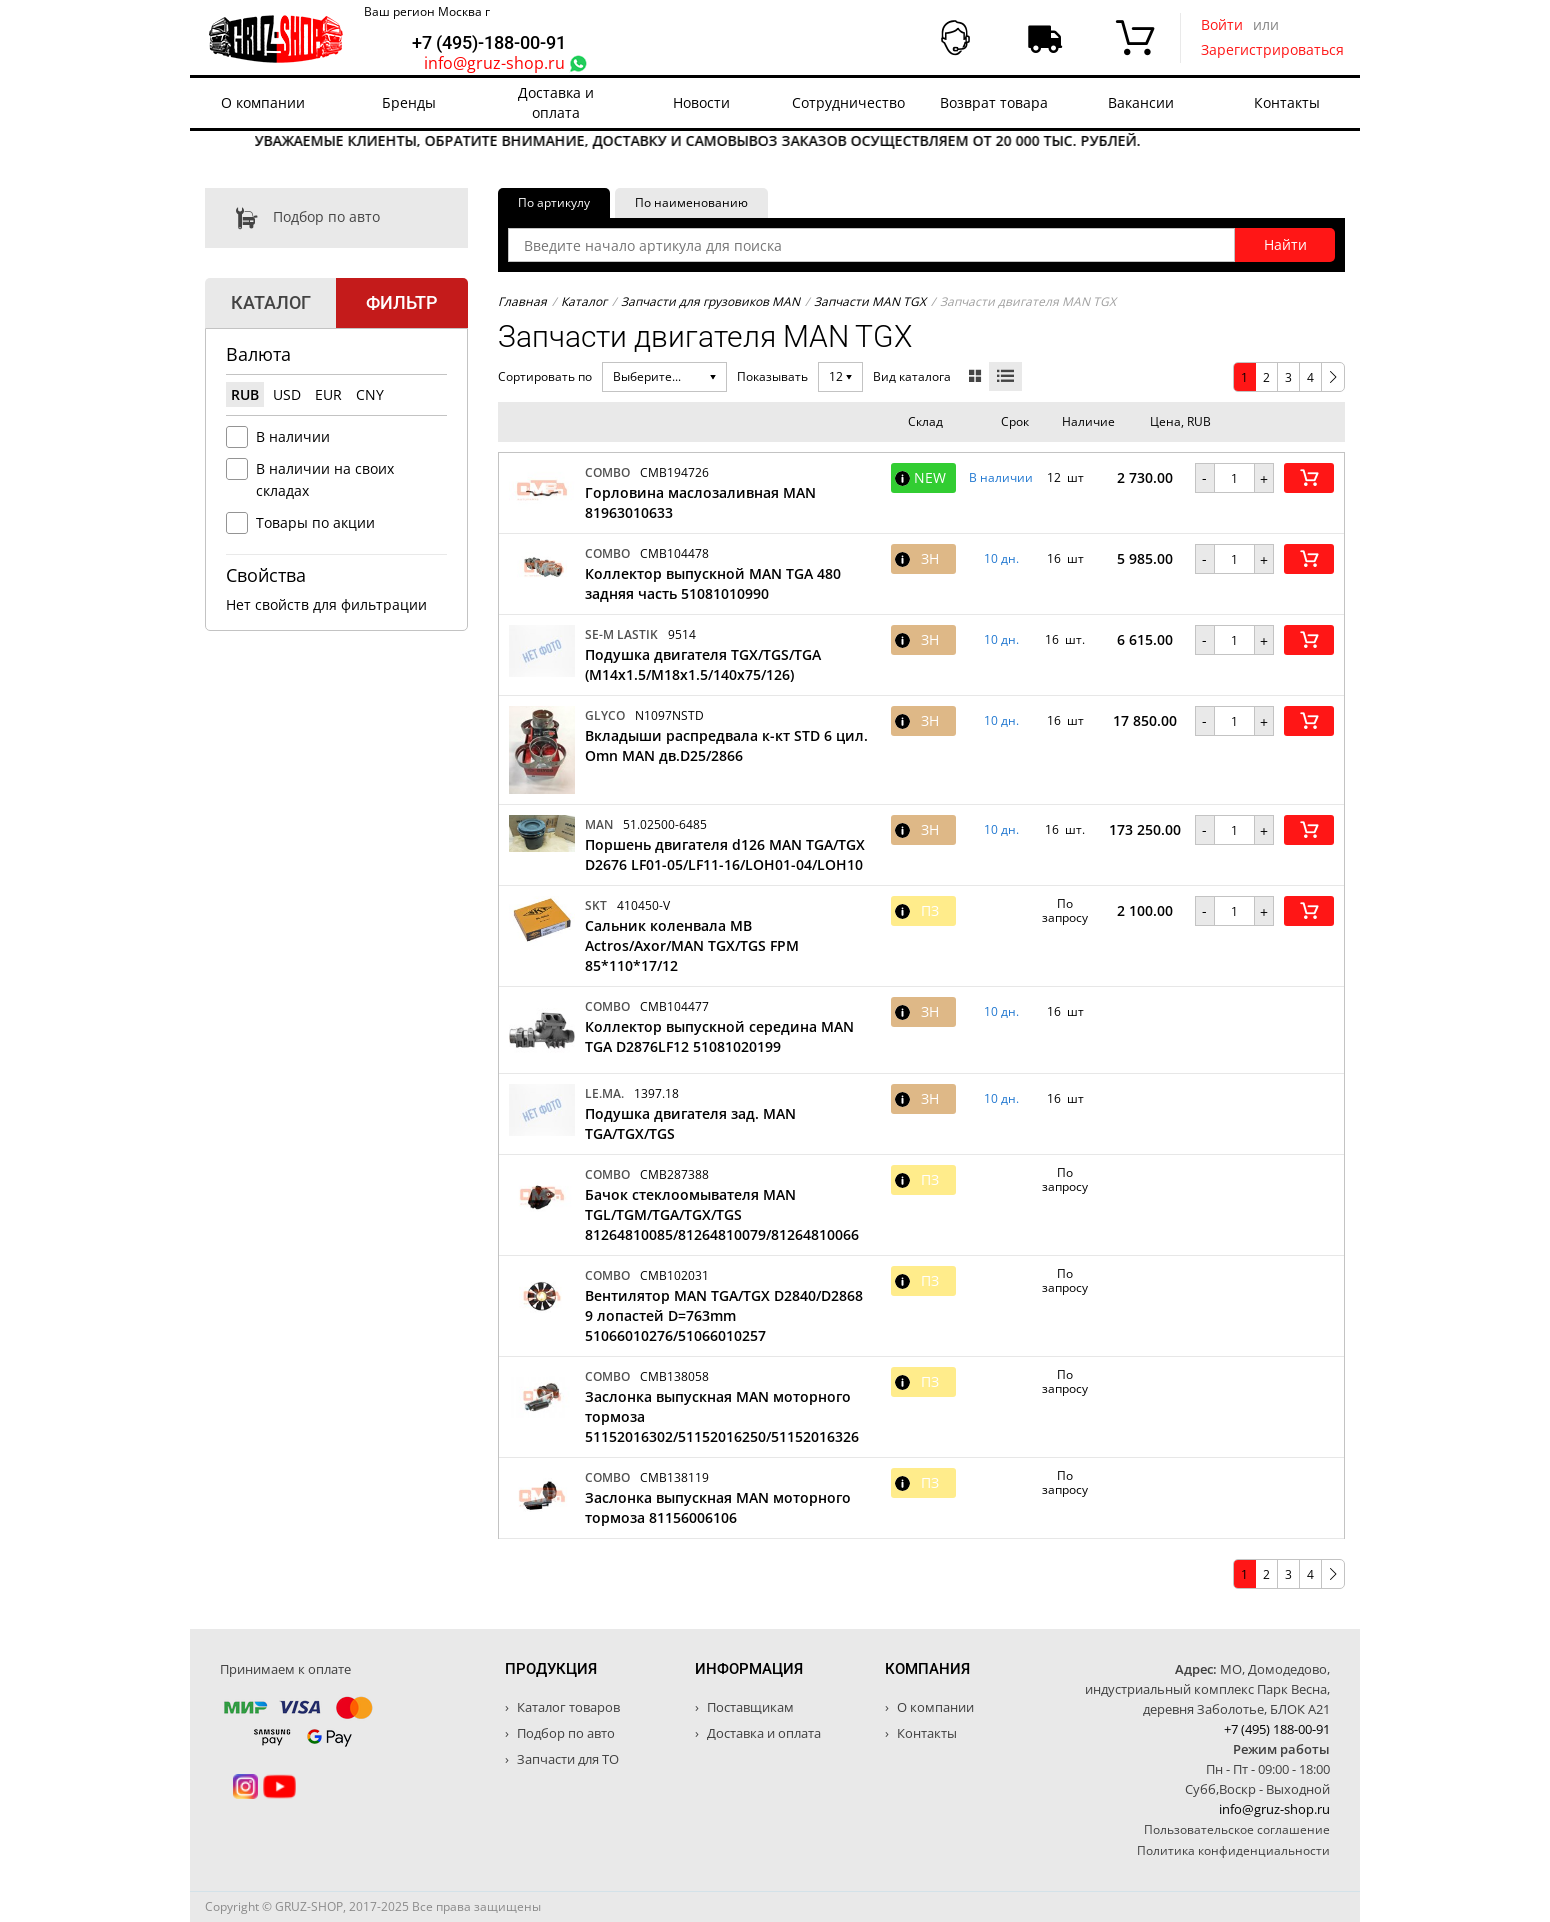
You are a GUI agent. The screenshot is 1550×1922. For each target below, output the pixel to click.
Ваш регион (427, 11)
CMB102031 (674, 1275)
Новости (701, 102)
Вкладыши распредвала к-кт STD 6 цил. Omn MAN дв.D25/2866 (726, 745)
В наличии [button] (1001, 478)
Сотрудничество (848, 102)
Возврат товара (994, 102)
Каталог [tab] (271, 302)
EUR (328, 394)
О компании (263, 102)
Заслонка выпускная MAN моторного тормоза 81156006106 (718, 1507)
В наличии (293, 436)
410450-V (643, 905)
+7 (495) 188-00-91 (1277, 1729)
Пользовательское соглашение (1237, 1829)
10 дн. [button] (1001, 559)
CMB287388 (674, 1174)
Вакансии (1141, 102)
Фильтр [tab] (401, 302)
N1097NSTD (669, 715)
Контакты (1287, 102)
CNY (370, 394)
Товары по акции (315, 522)
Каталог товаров (567, 1707)
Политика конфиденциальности (1233, 1850)
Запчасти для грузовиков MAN (710, 301)
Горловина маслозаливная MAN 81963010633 (700, 502)
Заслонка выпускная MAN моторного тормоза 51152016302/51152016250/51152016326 (722, 1416)
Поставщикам (749, 1707)
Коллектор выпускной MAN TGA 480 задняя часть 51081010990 (713, 583)
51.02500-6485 (665, 824)
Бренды (409, 102)
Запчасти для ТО (566, 1759)
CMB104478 (674, 553)
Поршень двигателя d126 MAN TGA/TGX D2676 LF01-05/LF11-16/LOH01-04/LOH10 (725, 854)
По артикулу (554, 202)
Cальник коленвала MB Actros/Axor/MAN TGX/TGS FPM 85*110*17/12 (692, 945)
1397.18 (656, 1093)
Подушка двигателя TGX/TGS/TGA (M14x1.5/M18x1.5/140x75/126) (703, 664)
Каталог (584, 301)
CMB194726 (674, 472)
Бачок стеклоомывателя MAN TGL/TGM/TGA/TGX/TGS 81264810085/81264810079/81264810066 (722, 1214)
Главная (522, 301)
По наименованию (691, 202)
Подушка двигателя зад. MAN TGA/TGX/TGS (690, 1123)
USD (287, 394)
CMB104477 (674, 1006)
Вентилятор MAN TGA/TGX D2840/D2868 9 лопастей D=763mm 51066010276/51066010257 (724, 1315)
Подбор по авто (292, 218)
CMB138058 (674, 1376)
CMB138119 (674, 1477)
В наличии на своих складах (325, 479)
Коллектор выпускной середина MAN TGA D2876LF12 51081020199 (719, 1036)
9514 (682, 634)
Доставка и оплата (556, 102)
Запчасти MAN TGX (870, 301)
